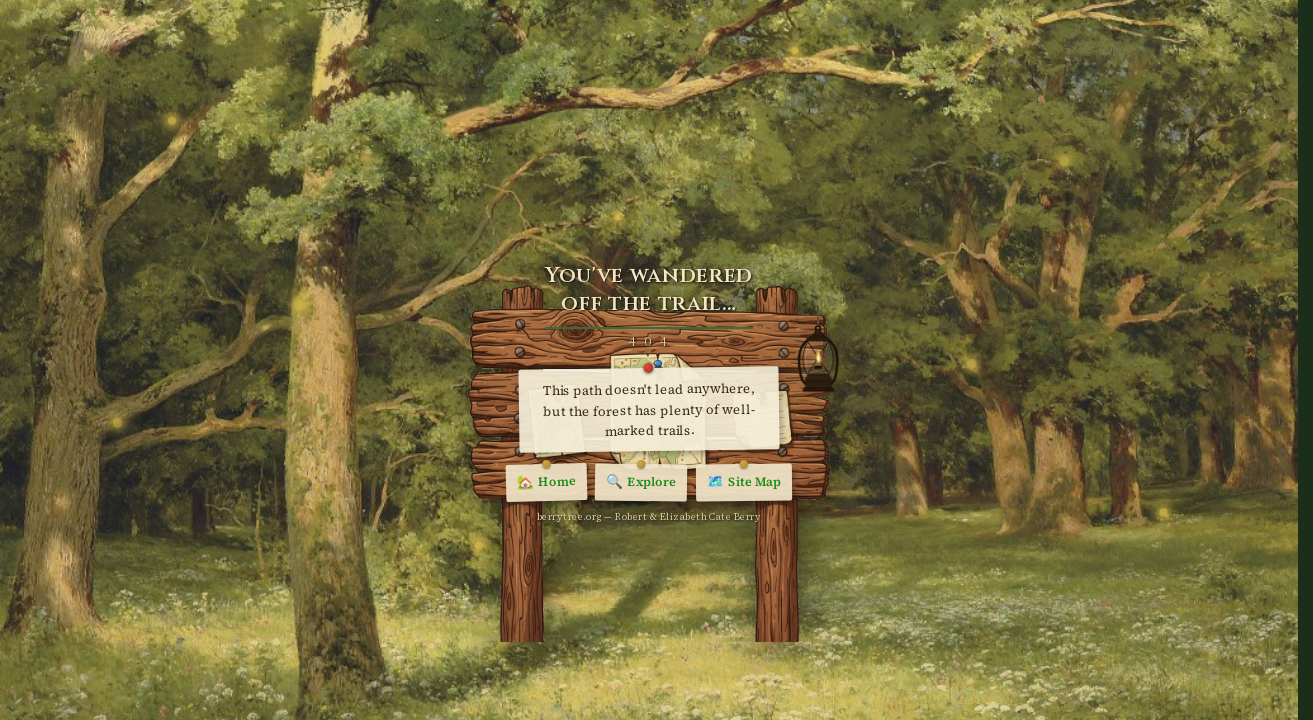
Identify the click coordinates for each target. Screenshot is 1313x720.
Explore (641, 482)
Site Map (744, 483)
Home (547, 483)
